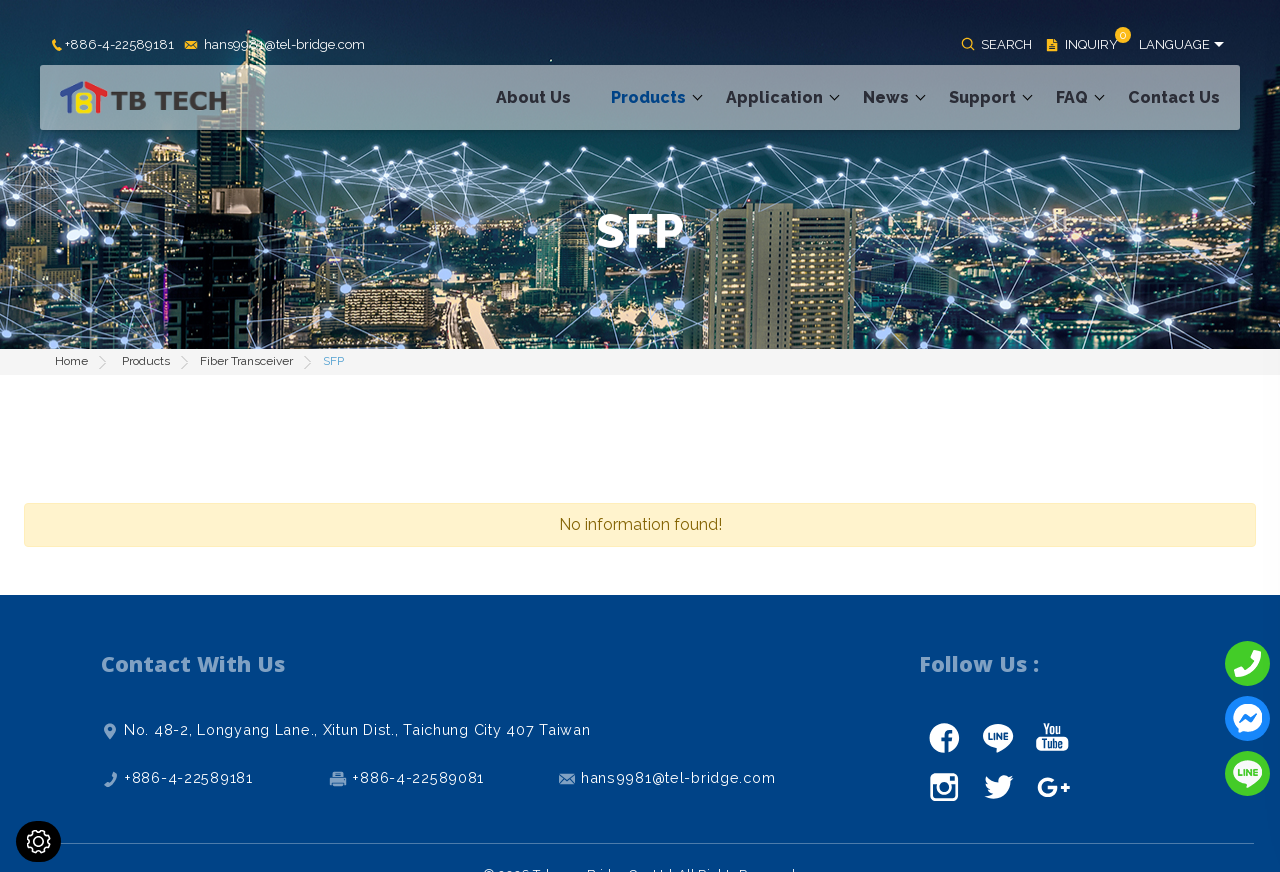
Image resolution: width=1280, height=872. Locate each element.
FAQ (1072, 97)
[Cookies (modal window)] (38, 841)
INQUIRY (1091, 45)
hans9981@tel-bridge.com (284, 45)
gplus (1052, 787)
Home (71, 361)
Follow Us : (979, 663)
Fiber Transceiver (246, 361)
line (998, 737)
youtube (1052, 737)
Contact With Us (193, 663)
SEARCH (1006, 44)
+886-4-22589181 (119, 45)
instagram (944, 787)
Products (648, 97)
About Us (533, 97)
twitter (998, 787)
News (886, 97)
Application (774, 97)
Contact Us (1174, 97)
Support (982, 97)
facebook (944, 737)
